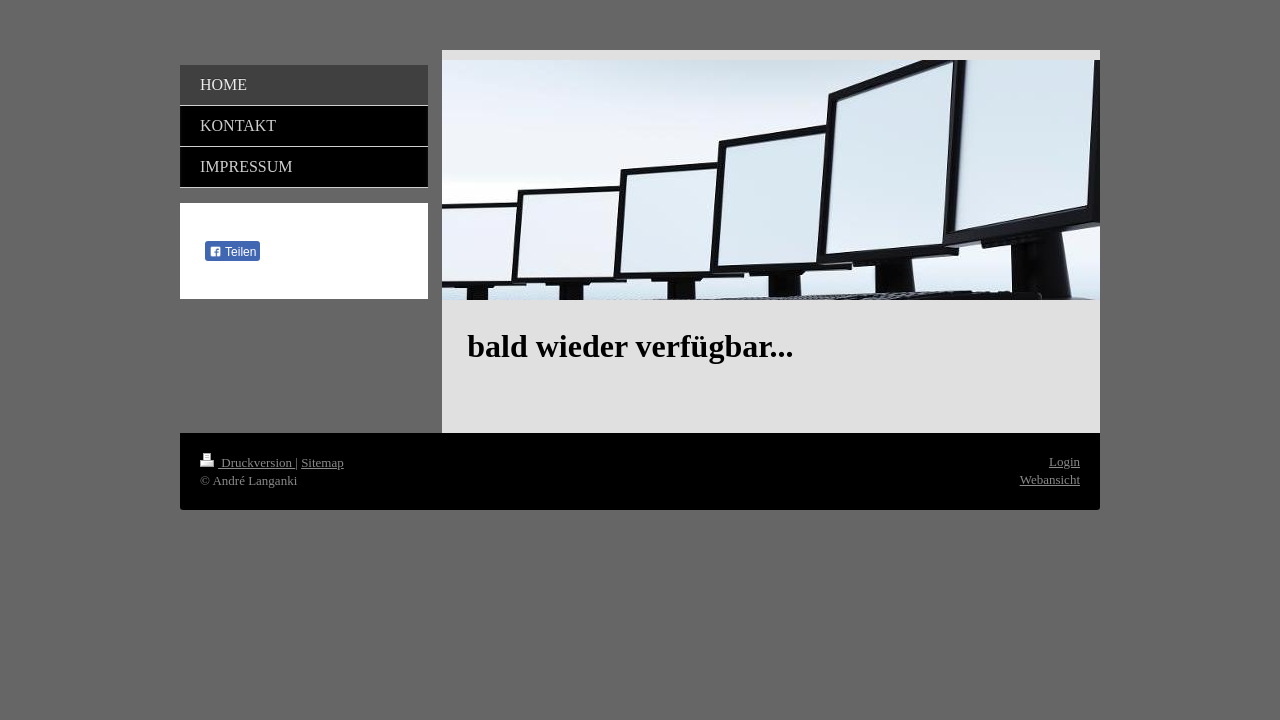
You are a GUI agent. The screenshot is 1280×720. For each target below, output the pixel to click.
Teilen (232, 252)
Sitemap (322, 462)
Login (1064, 461)
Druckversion (247, 462)
